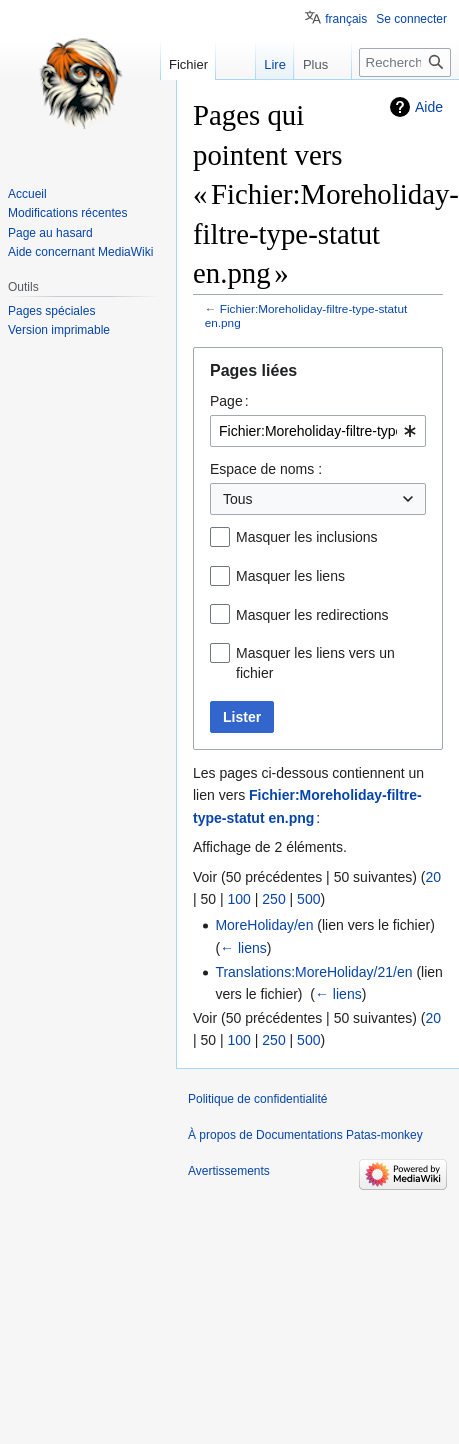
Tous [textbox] (238, 499)
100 (239, 899)
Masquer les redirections (312, 615)
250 (273, 899)
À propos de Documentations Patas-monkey (305, 1135)
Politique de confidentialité (257, 1099)
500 (308, 899)
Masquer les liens (290, 576)
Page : (229, 401)
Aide (429, 107)
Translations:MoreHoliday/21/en (313, 972)
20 (433, 877)
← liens (243, 948)
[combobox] (318, 431)
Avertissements (229, 1171)
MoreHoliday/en (264, 925)
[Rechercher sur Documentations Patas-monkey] (405, 62)
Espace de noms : (266, 469)
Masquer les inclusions (307, 537)
